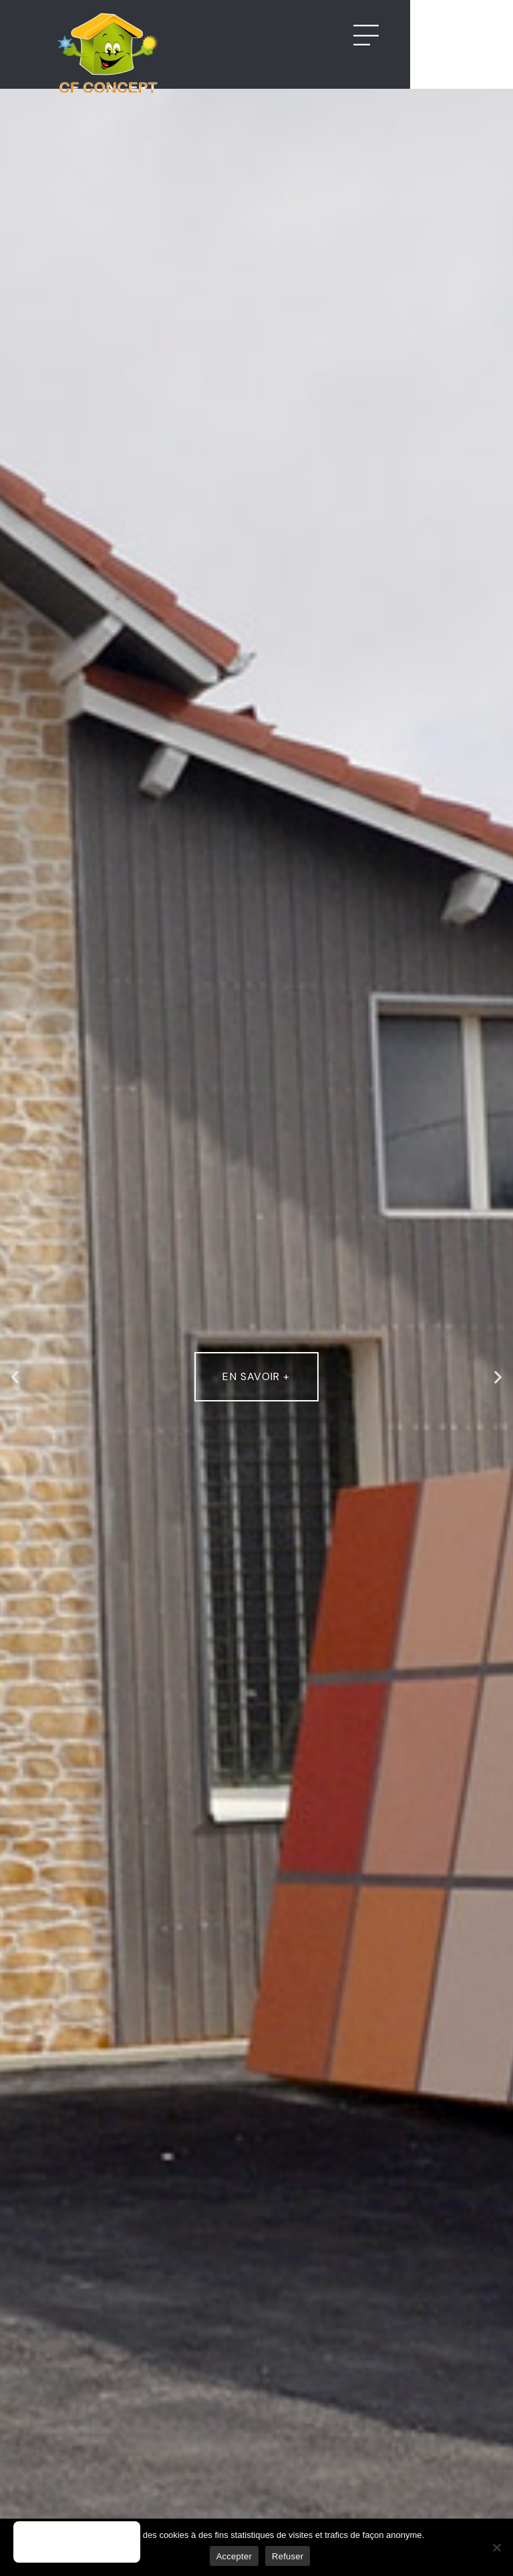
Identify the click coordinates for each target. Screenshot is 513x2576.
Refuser (287, 2556)
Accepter (234, 2556)
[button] (15, 1377)
